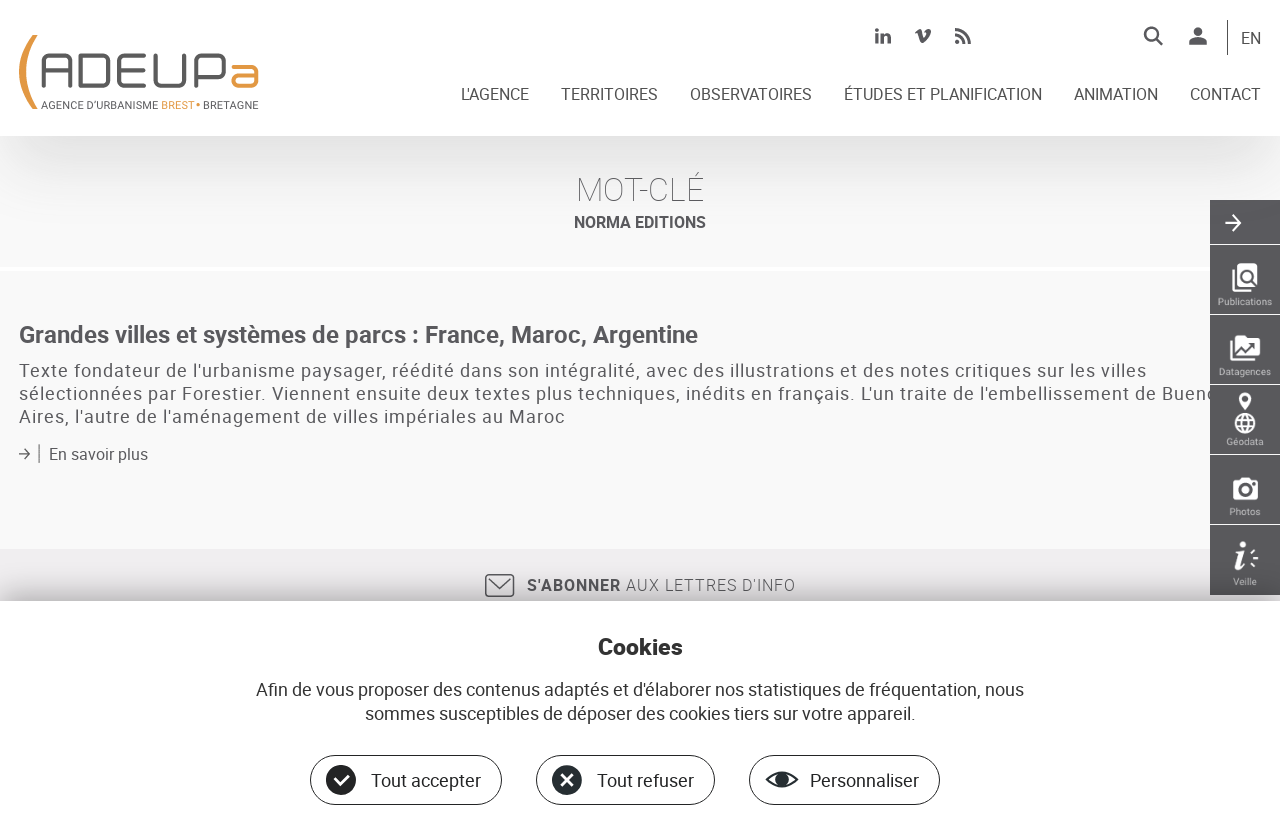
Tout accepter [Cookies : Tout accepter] (426, 780)
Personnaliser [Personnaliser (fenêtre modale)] (864, 780)
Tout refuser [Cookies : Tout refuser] (645, 780)
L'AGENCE (495, 95)
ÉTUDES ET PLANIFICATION (943, 95)
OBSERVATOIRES (751, 95)
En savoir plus (98, 454)
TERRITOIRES (609, 95)
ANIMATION (1116, 95)
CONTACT (1225, 95)
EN (1251, 39)
